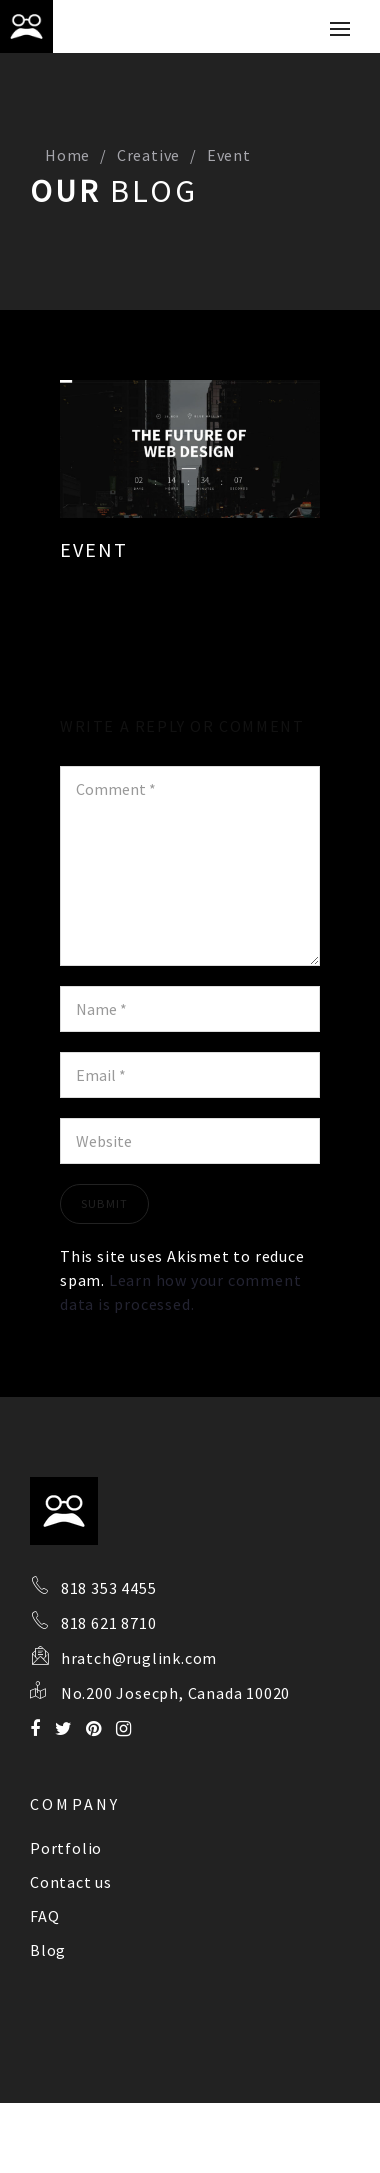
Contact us (71, 1882)
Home (67, 155)
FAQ (44, 1916)
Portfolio (66, 1848)
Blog (48, 1950)
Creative (148, 155)
